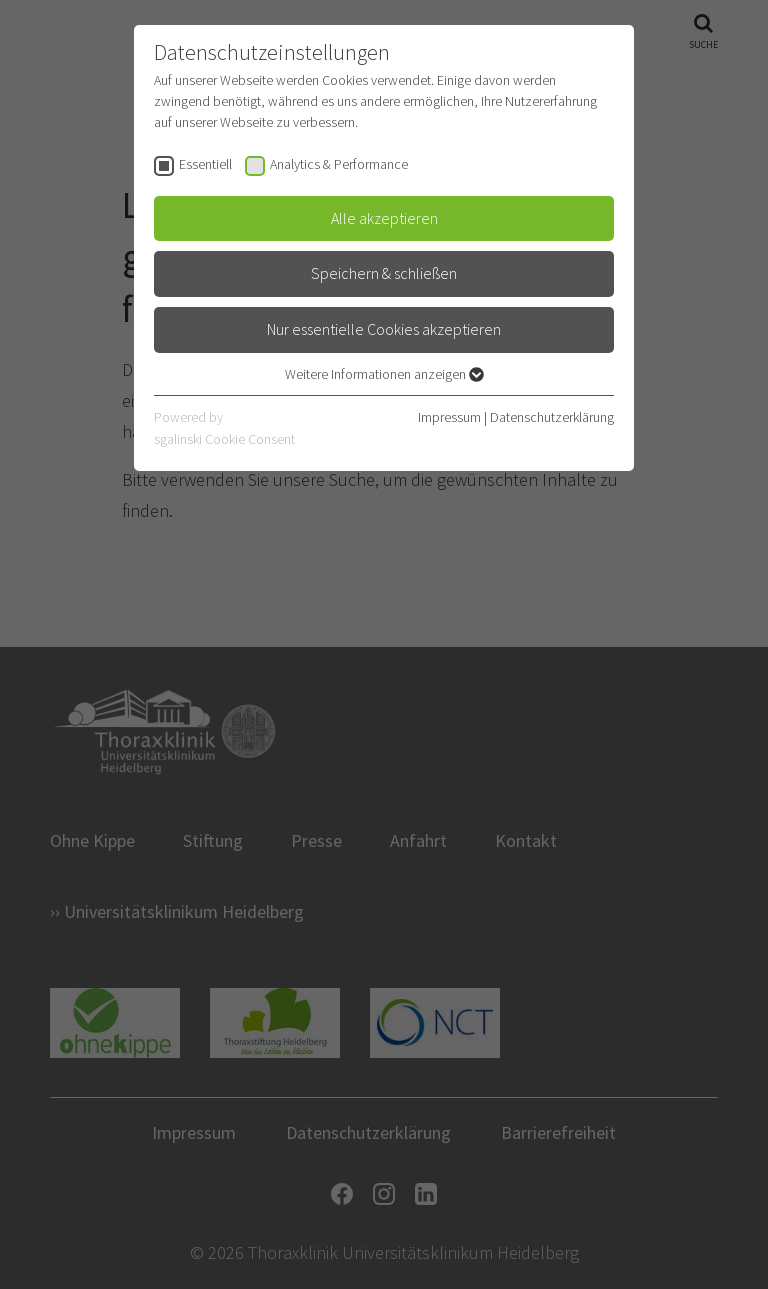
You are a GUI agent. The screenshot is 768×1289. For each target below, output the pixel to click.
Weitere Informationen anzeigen (384, 374)
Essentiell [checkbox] (205, 164)
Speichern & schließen (384, 273)
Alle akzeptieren (384, 218)
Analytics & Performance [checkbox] (339, 164)
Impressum (449, 417)
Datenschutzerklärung (552, 417)
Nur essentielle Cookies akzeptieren (384, 329)
